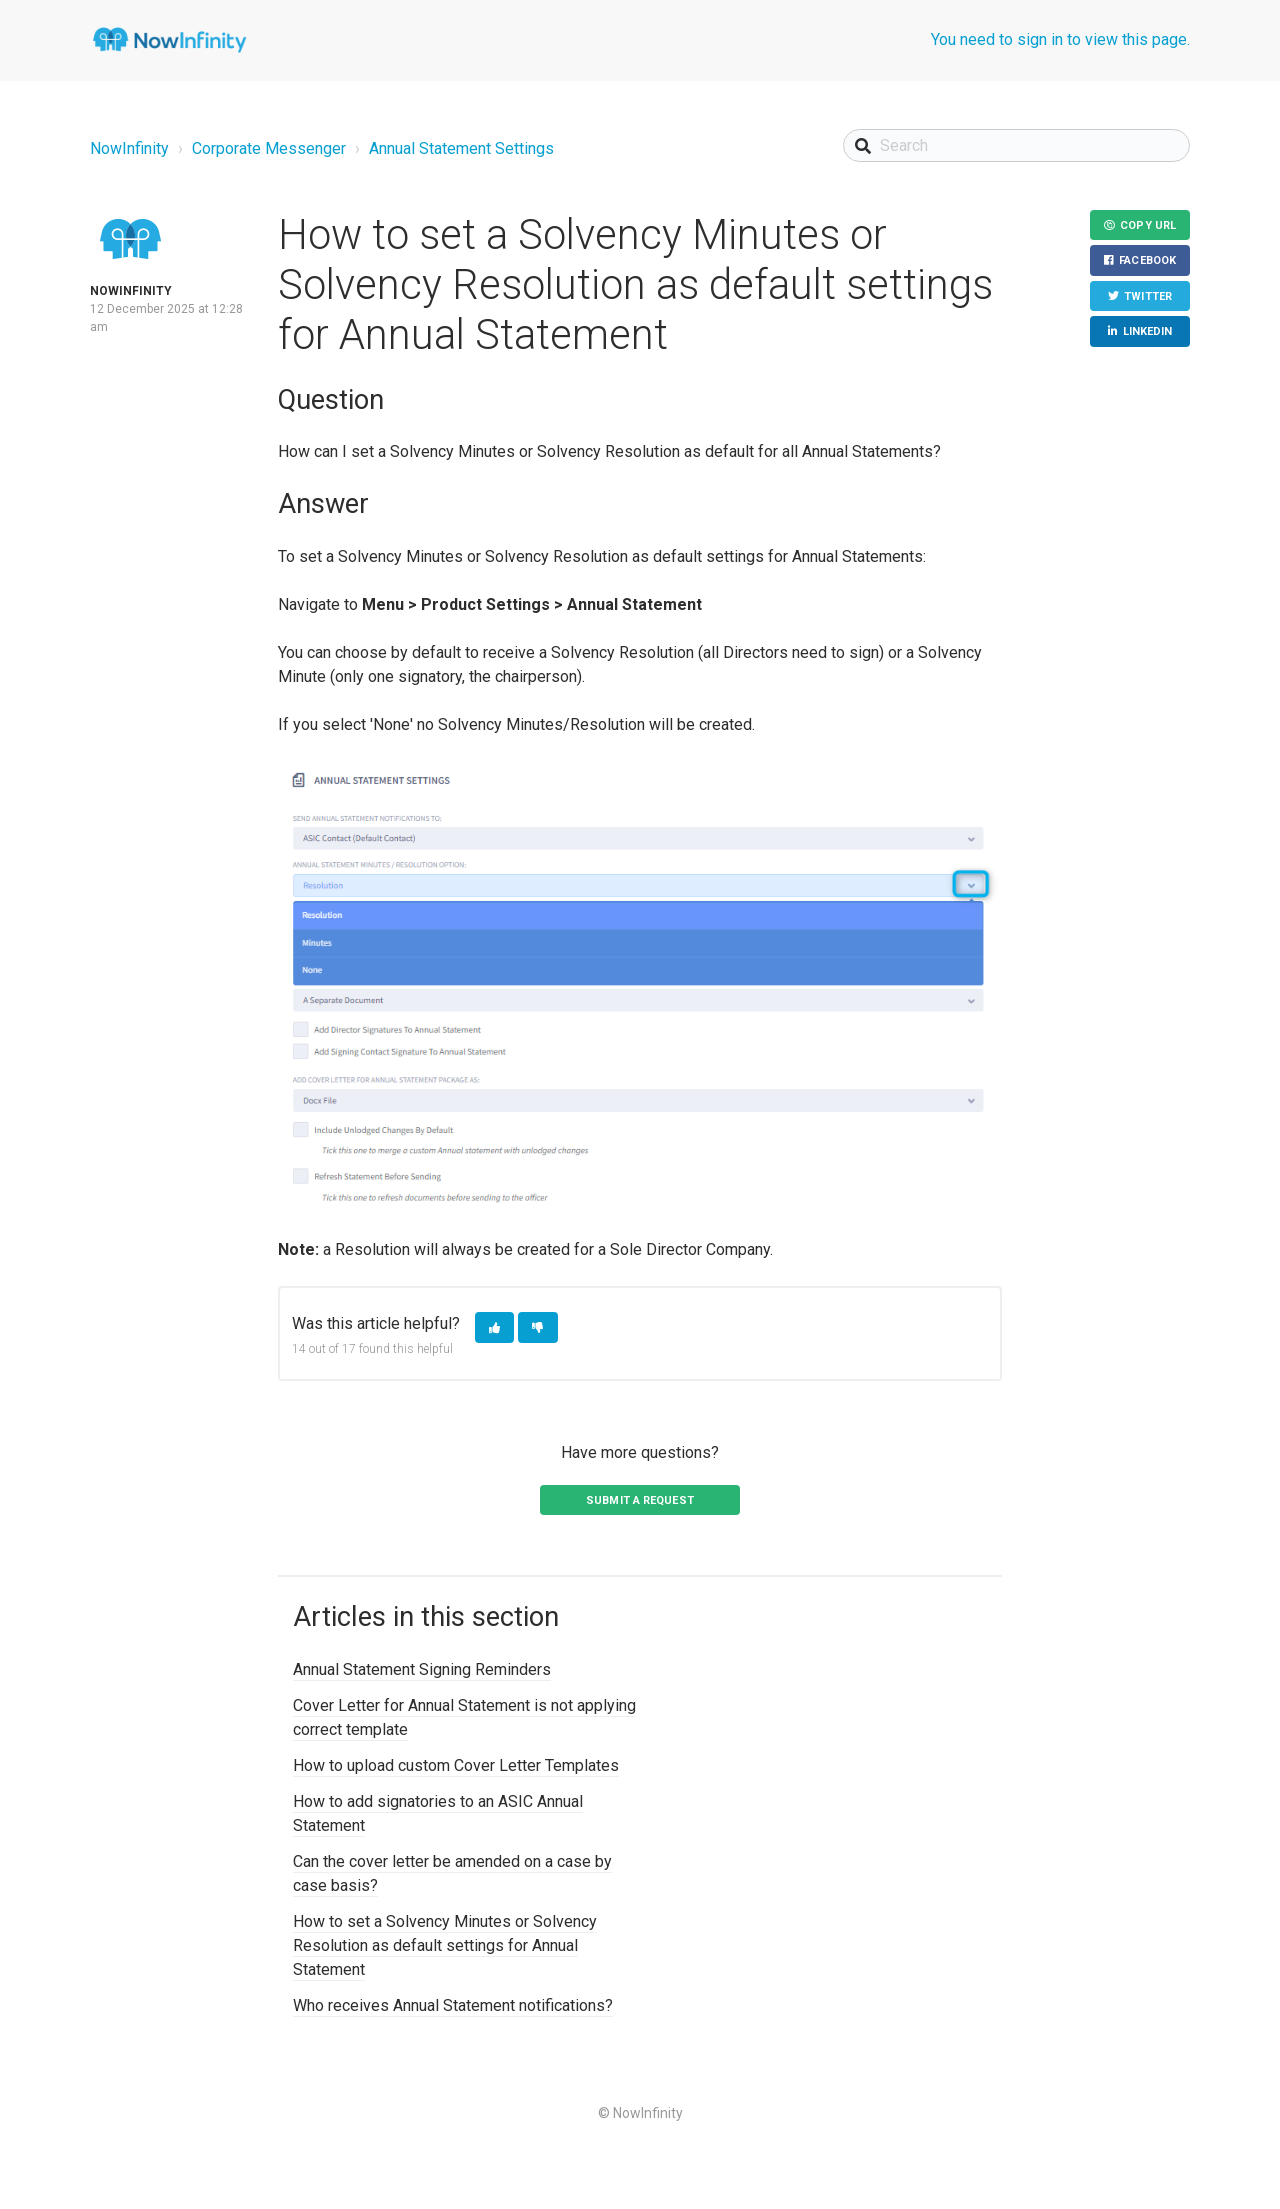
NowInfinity (129, 148)
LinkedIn (1148, 332)
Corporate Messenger (269, 148)
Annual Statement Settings (461, 148)
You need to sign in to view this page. (1060, 39)
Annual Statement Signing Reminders (422, 1669)
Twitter (1148, 296)
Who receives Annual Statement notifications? (453, 2005)
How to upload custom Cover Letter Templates (456, 1765)
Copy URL (1148, 225)
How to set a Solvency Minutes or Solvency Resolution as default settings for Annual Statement (445, 1945)
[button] (494, 1327)
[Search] (1016, 145)
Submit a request (640, 1500)
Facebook (1147, 261)
